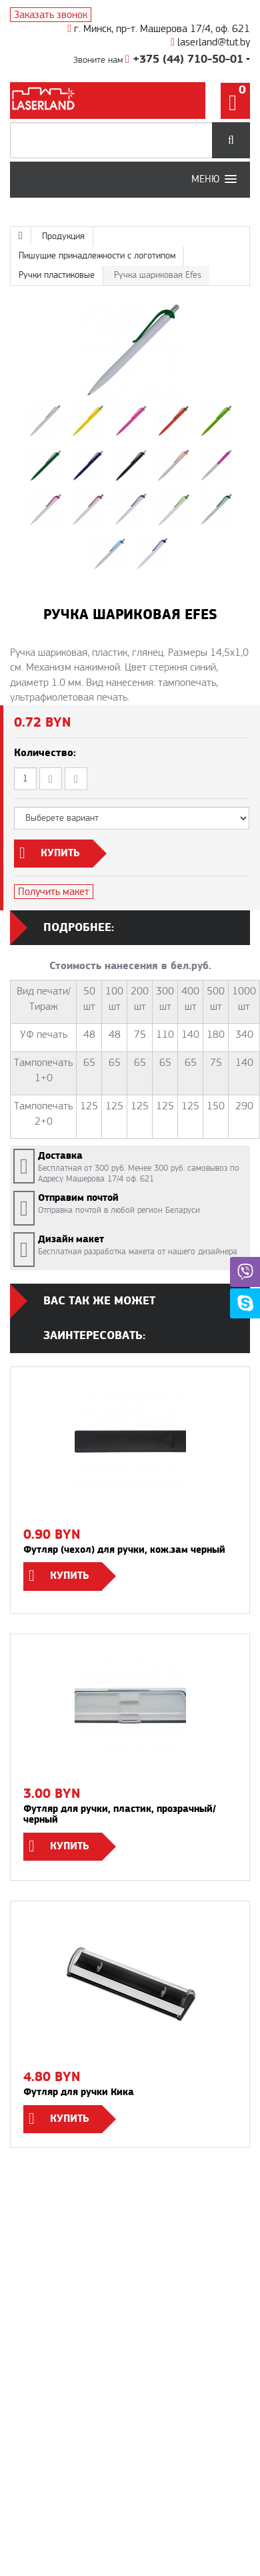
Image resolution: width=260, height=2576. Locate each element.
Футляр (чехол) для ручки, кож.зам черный (124, 1549)
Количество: (45, 753)
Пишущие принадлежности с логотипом (97, 255)
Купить (69, 1576)
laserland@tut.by (210, 42)
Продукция (63, 236)
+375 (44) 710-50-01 (184, 59)
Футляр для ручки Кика (78, 2092)
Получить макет (53, 891)
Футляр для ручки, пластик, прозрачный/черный (119, 1815)
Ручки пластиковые (57, 275)
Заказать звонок (50, 14)
